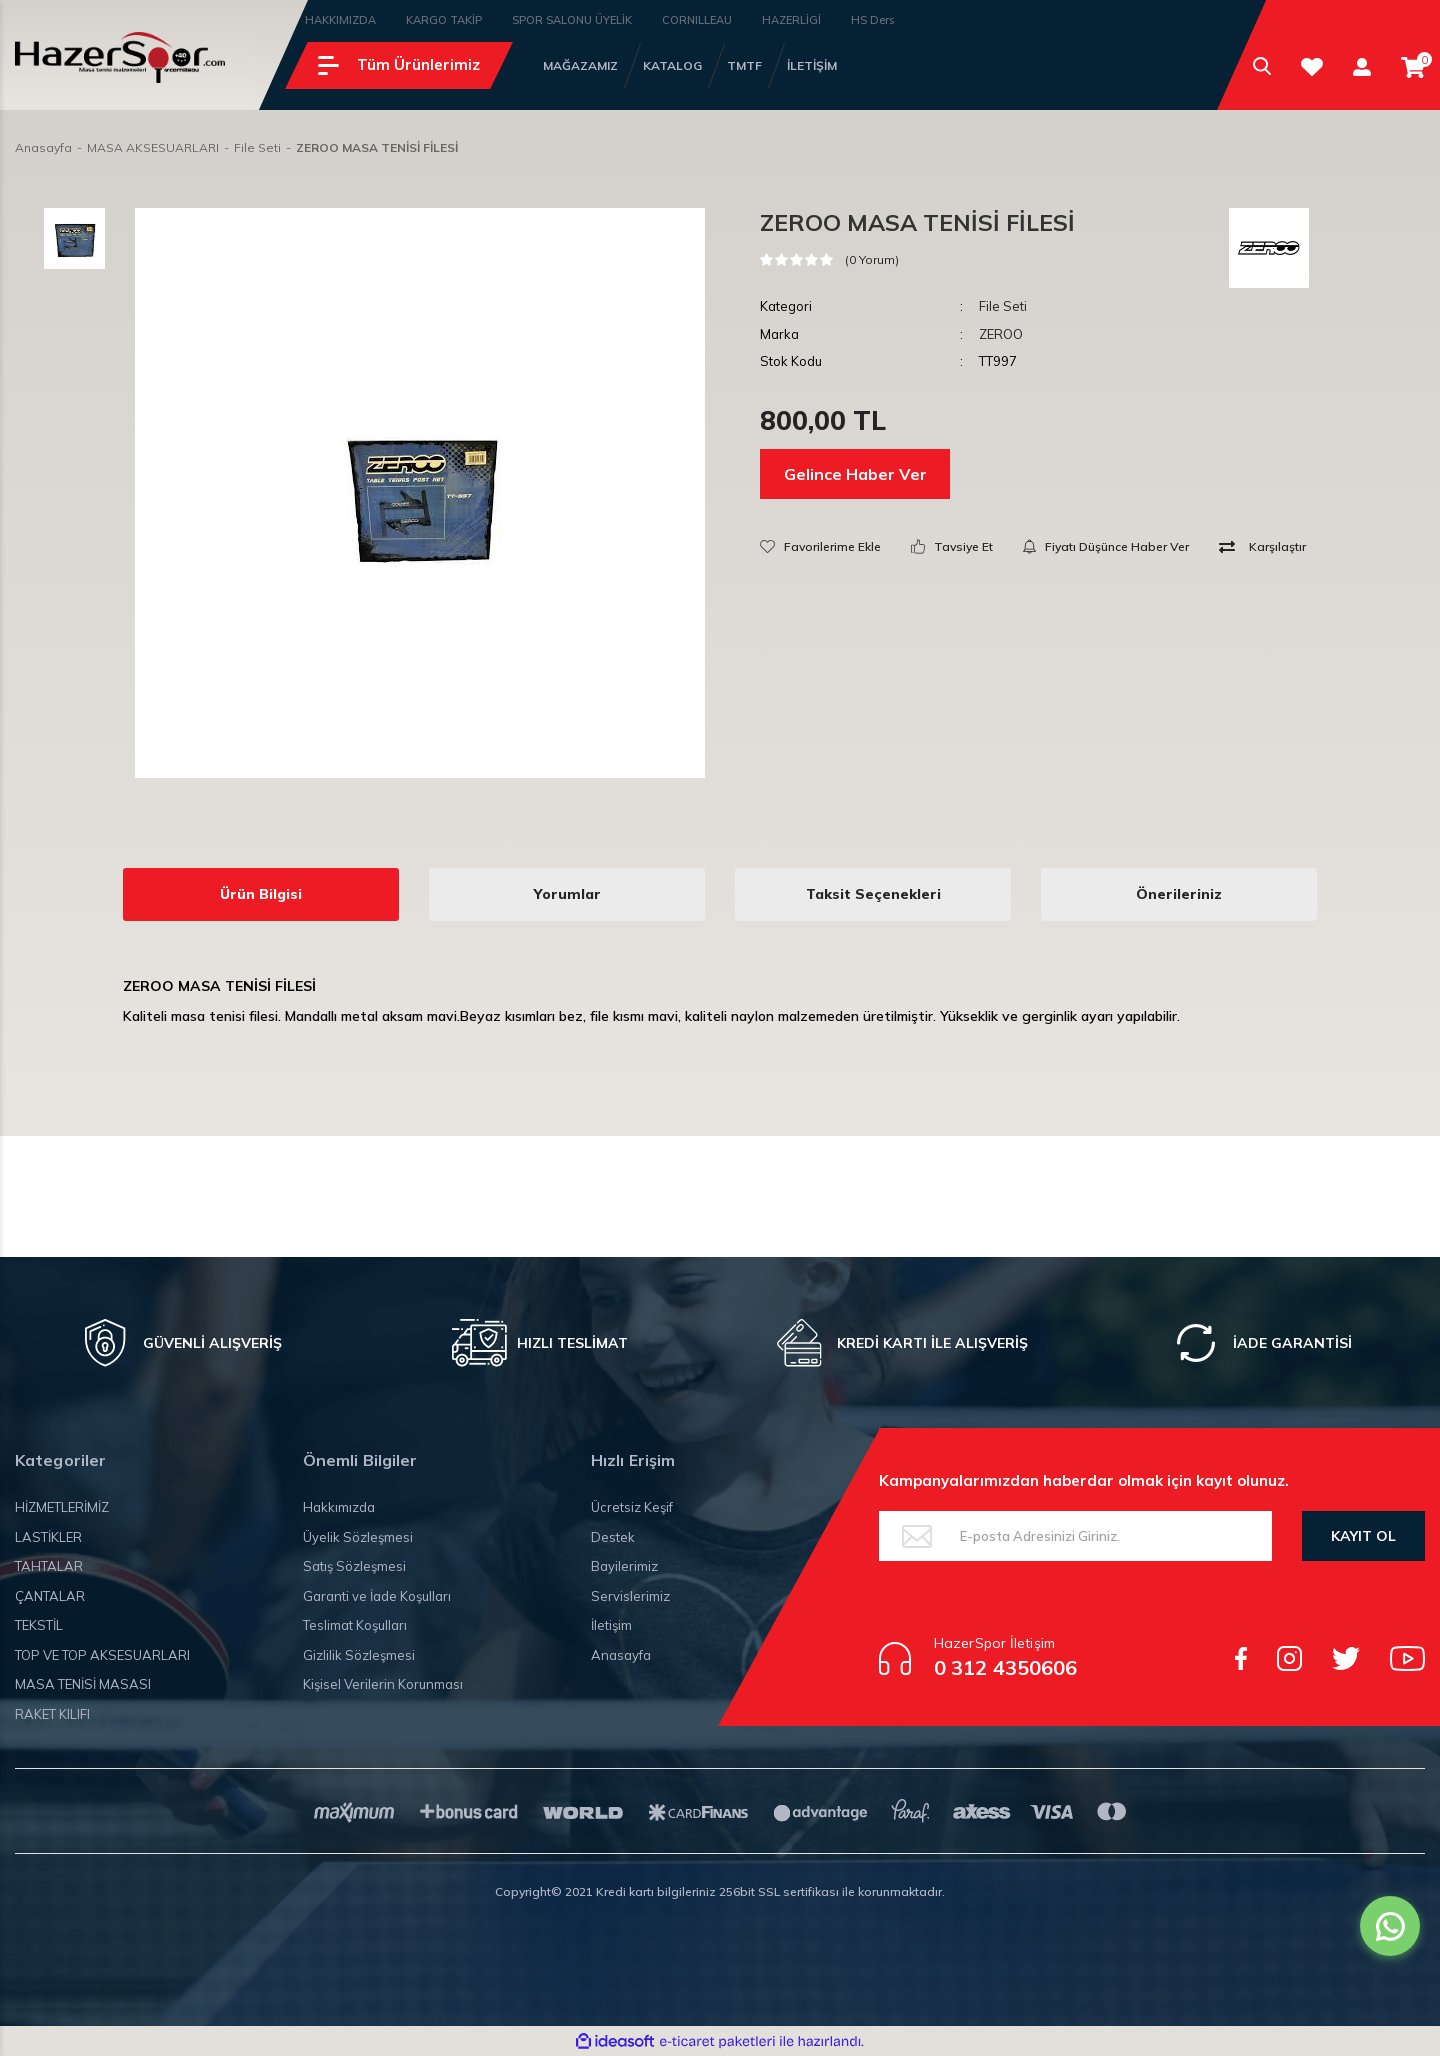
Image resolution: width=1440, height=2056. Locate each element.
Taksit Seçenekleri (873, 894)
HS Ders (872, 20)
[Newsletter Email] (1075, 1536)
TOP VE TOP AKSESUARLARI (102, 1655)
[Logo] (120, 57)
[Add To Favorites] (820, 546)
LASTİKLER (48, 1537)
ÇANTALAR (50, 1596)
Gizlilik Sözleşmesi (359, 1655)
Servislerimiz (630, 1596)
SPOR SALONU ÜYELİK (572, 20)
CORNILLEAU (697, 20)
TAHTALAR (49, 1566)
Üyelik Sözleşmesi (358, 1537)
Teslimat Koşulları (355, 1625)
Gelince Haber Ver (855, 474)
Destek (613, 1537)
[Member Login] (1362, 66)
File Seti (1003, 306)
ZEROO (1001, 334)
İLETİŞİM (812, 65)
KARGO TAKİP (444, 20)
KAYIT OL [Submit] (1363, 1536)
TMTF (744, 65)
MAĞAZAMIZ (580, 65)
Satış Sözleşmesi (354, 1566)
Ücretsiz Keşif (632, 1507)
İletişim (611, 1625)
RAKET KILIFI (52, 1714)
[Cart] (1413, 67)
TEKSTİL (39, 1625)
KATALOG (672, 65)
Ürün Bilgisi (261, 894)
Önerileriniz (1179, 894)
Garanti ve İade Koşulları (377, 1596)
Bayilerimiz (624, 1566)
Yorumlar (567, 894)
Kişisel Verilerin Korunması (383, 1684)
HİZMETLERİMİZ (62, 1507)
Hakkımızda (339, 1507)
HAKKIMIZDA (340, 20)
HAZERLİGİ (791, 20)
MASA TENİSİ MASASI (83, 1684)
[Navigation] (399, 65)
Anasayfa (621, 1655)
